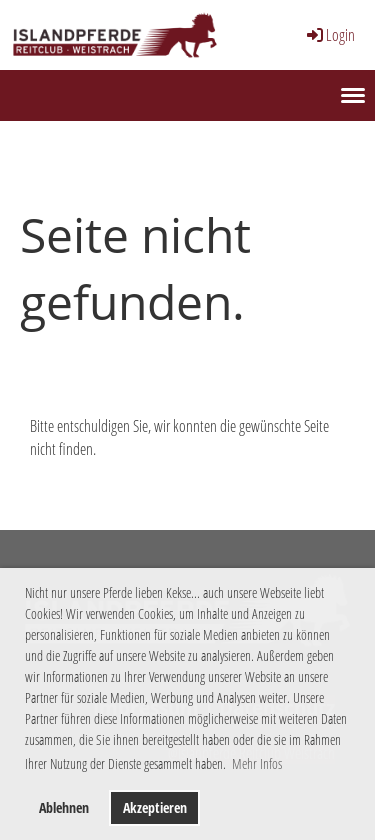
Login (329, 35)
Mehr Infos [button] (257, 763)
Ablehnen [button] (64, 807)
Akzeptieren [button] (155, 807)
